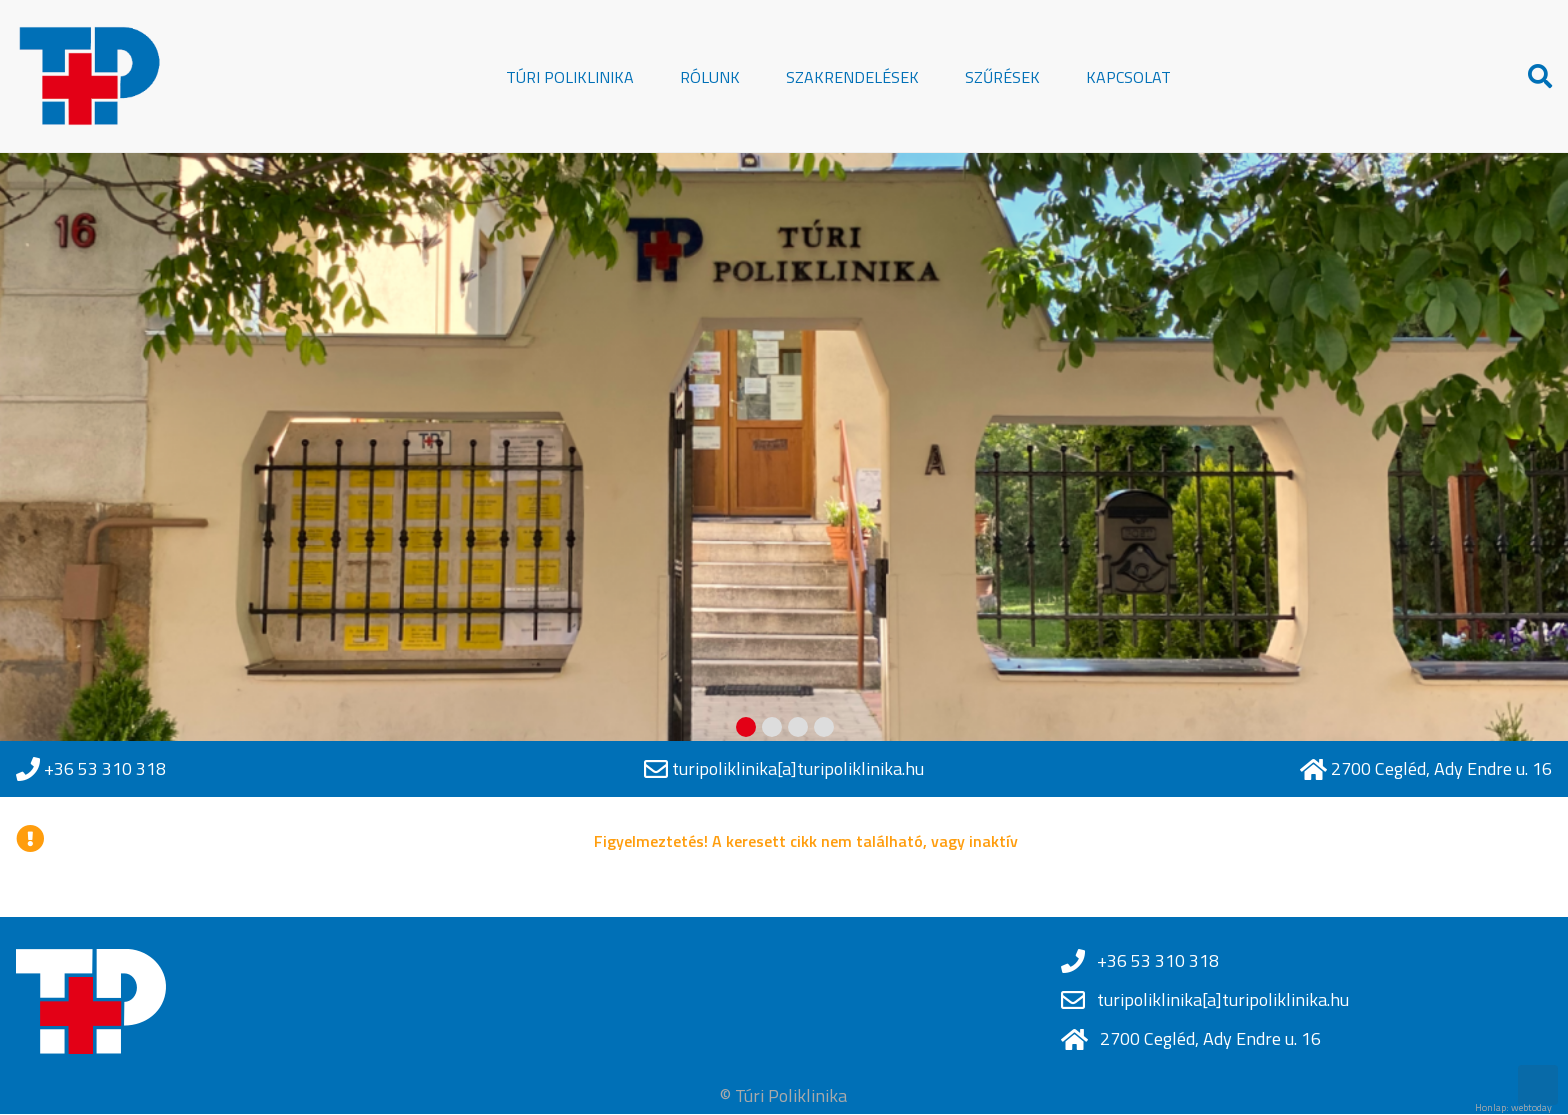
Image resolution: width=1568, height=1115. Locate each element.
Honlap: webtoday (1513, 1108)
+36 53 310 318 (105, 769)
